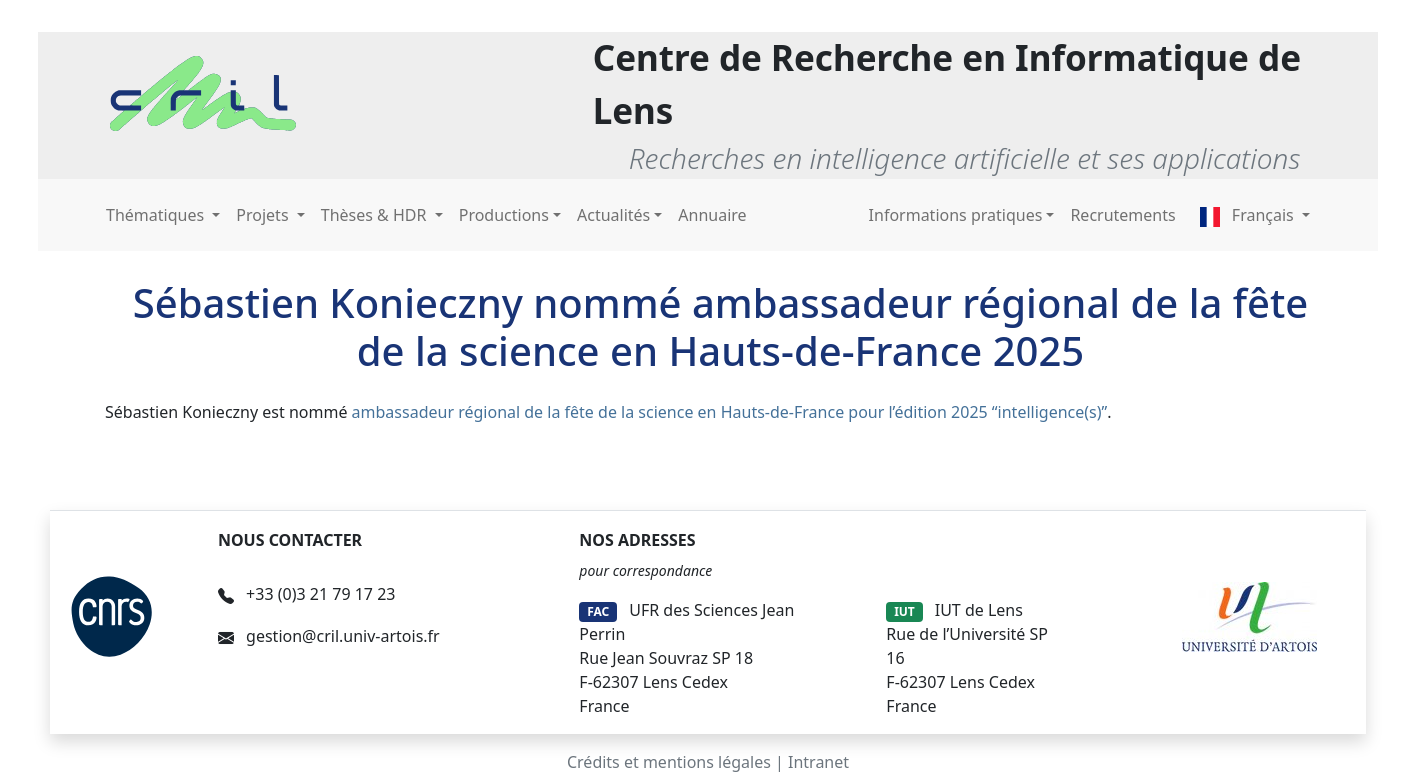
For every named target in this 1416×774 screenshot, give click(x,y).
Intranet (818, 762)
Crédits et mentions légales (669, 762)
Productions (504, 215)
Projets (264, 215)
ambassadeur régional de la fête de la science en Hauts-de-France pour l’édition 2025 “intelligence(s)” (730, 412)
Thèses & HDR (376, 215)
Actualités (613, 215)
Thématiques (157, 215)
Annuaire (712, 215)
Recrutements (1122, 215)
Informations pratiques (956, 215)
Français (1249, 215)
